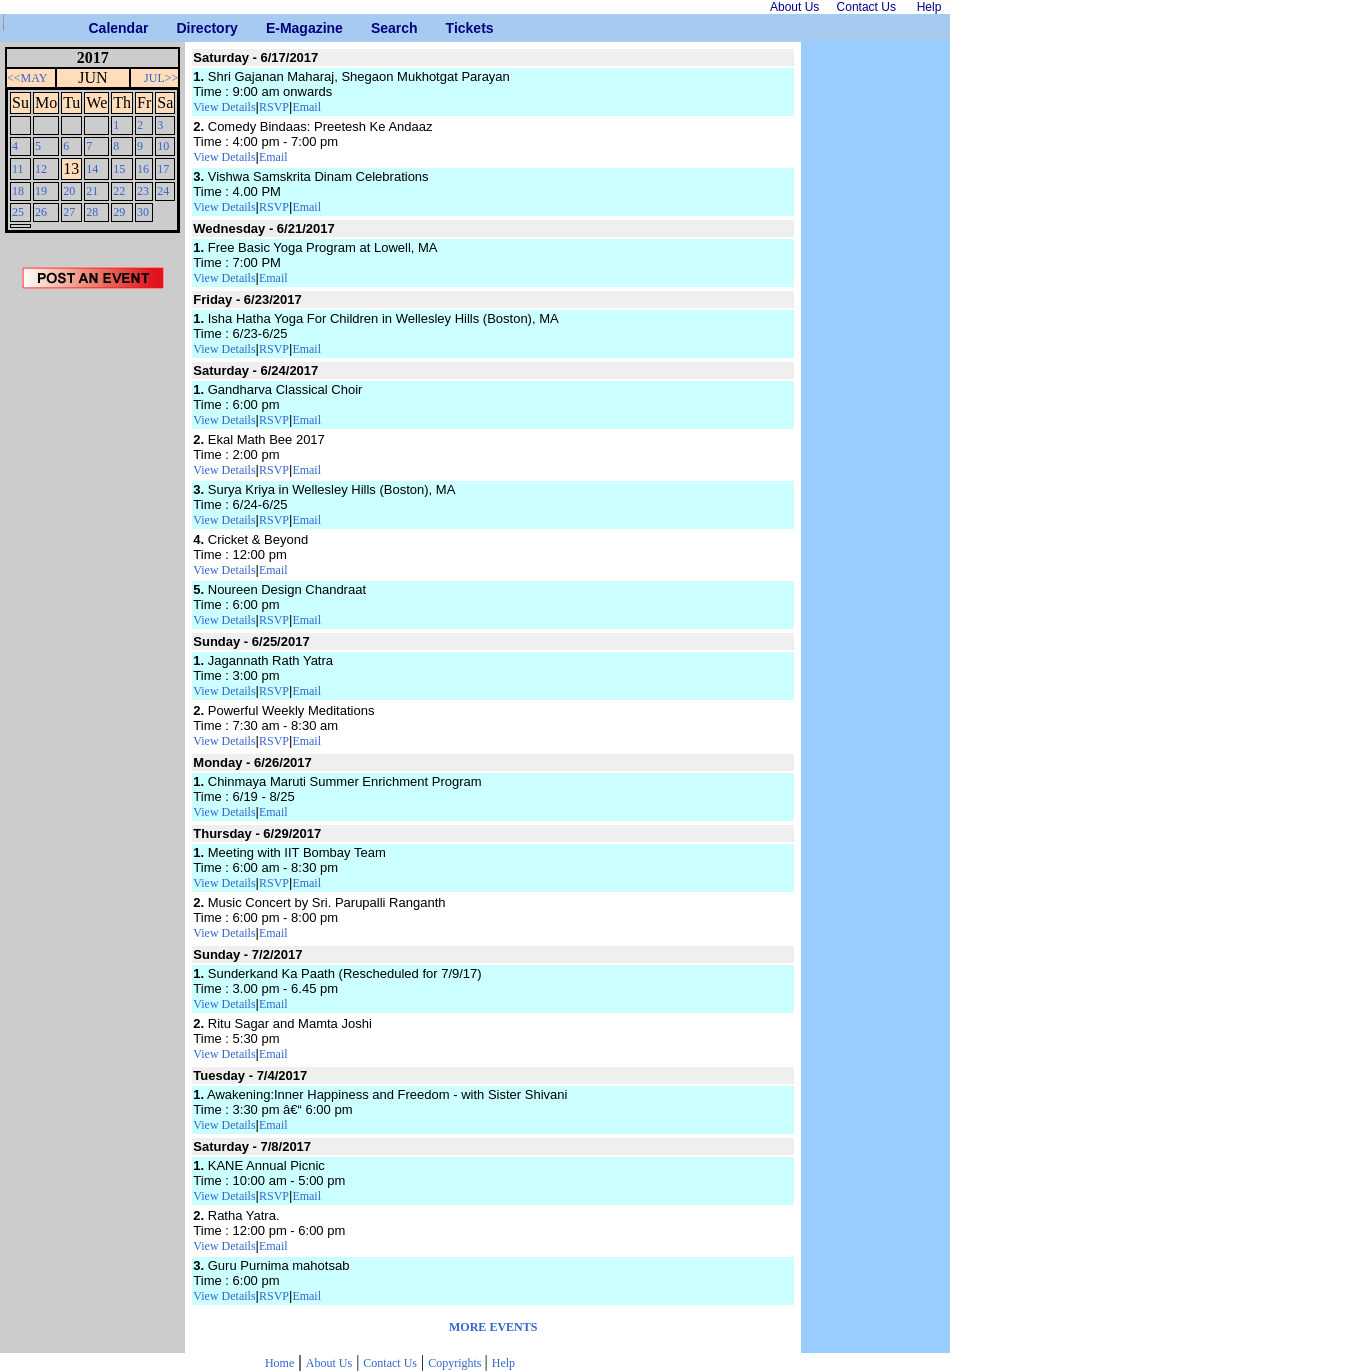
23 (143, 191)
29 (119, 212)
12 (41, 169)
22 (119, 191)
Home (279, 1363)
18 (18, 191)
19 (41, 191)
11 (18, 169)
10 (163, 146)
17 (163, 169)
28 (92, 212)
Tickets (453, 28)
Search (378, 28)
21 (92, 191)
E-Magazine (273, 28)
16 (143, 169)
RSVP (274, 107)
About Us (329, 1363)
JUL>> (161, 78)
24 (163, 191)
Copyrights (456, 1363)
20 (69, 191)
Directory (183, 28)
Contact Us (390, 1363)
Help (503, 1363)
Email (306, 107)
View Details (224, 107)
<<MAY (27, 78)
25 (18, 212)
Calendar (96, 28)
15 (119, 169)
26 (41, 212)
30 (143, 212)
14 (92, 169)
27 (69, 212)
